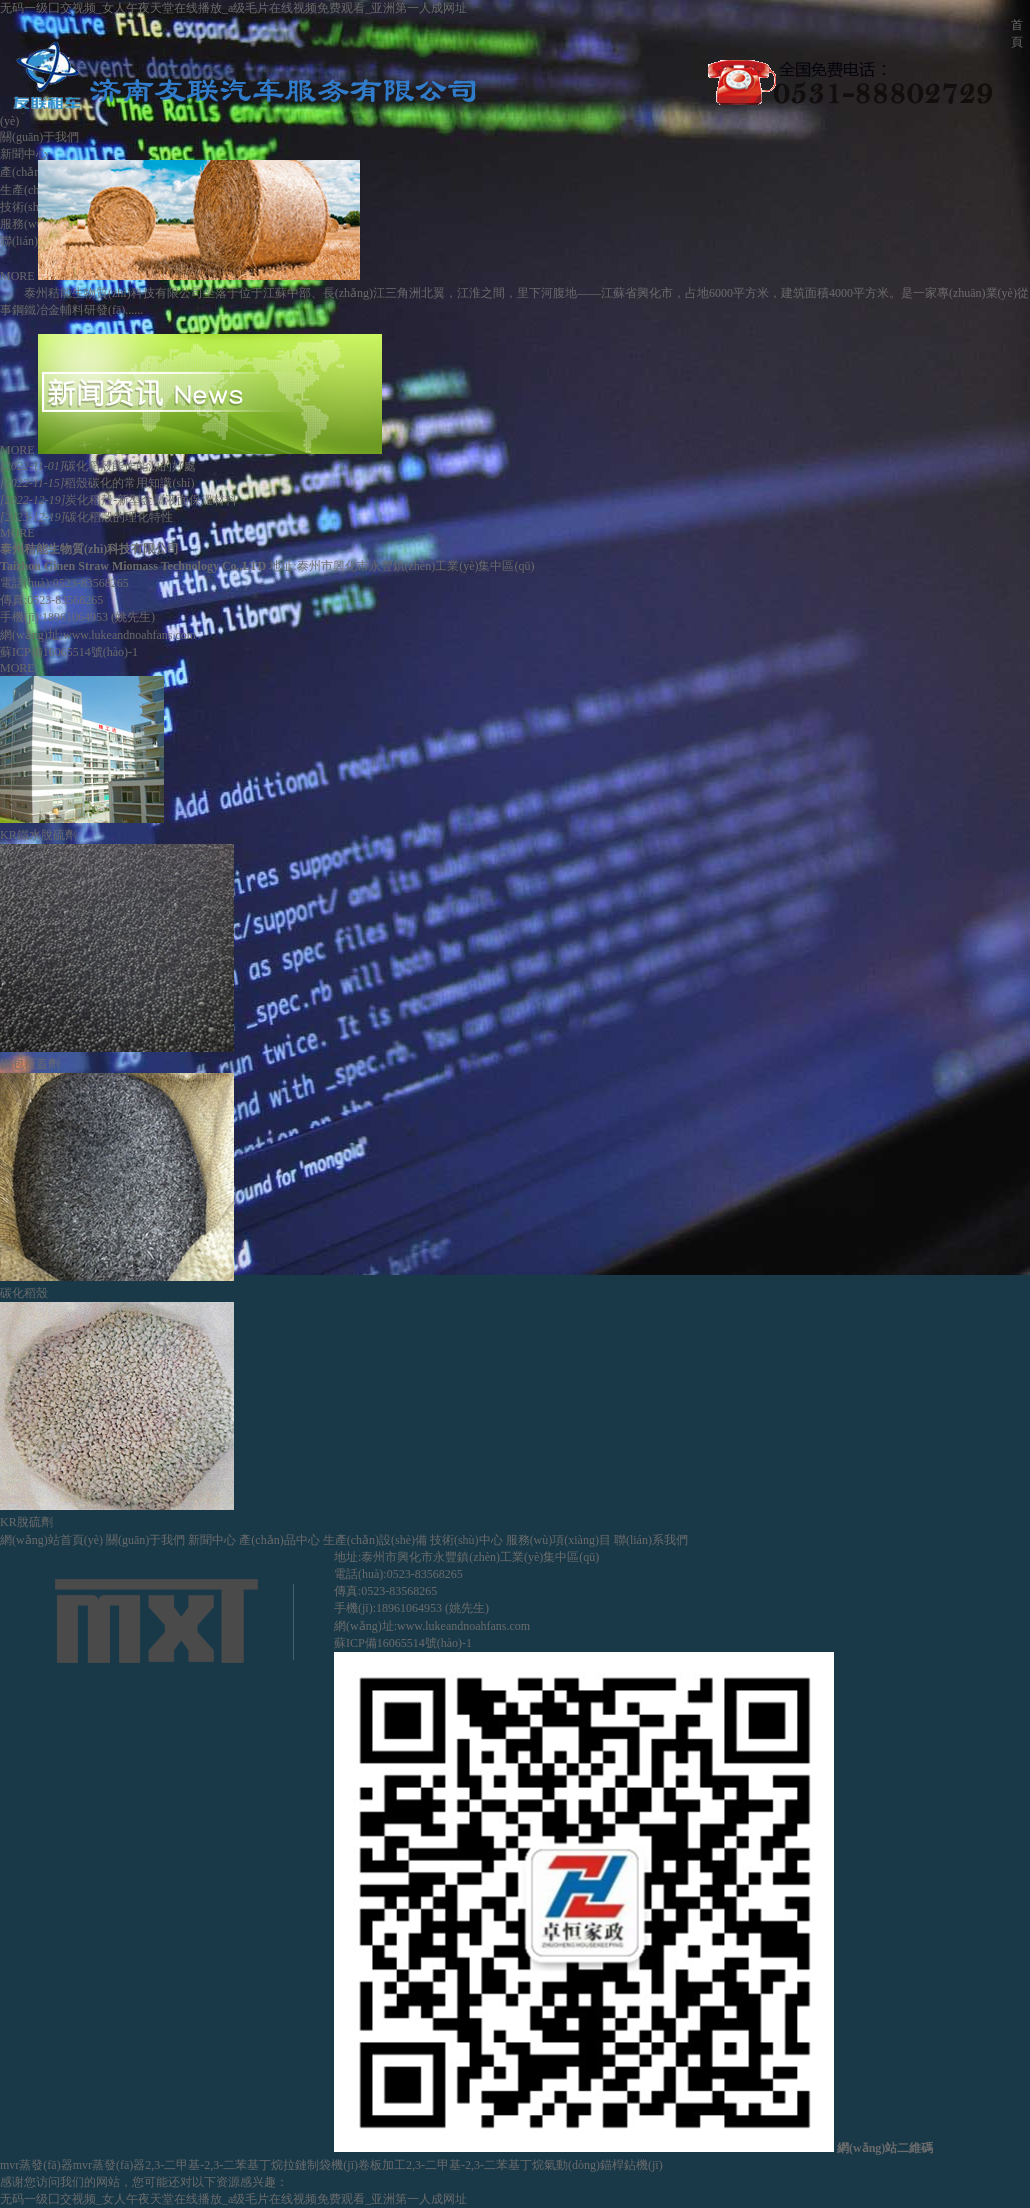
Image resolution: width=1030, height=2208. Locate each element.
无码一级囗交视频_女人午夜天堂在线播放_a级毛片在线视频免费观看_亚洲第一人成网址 (233, 8)
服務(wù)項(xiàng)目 (558, 1540)
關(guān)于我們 (39, 137)
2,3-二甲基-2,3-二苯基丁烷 (214, 2165)
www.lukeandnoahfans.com (129, 635)
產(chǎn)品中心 (279, 1540)
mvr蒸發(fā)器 (36, 2165)
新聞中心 (24, 154)
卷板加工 (382, 2165)
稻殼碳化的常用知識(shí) (97, 483)
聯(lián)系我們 (651, 1540)
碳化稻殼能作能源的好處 (98, 466)
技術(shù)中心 (36, 207)
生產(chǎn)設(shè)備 (375, 1540)
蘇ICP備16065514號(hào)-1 (69, 652)
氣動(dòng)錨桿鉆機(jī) (603, 2165)
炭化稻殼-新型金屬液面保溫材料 (118, 500)
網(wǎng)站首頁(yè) (51, 1540)
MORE (17, 276)
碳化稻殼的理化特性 (86, 517)
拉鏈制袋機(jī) (320, 2165)
